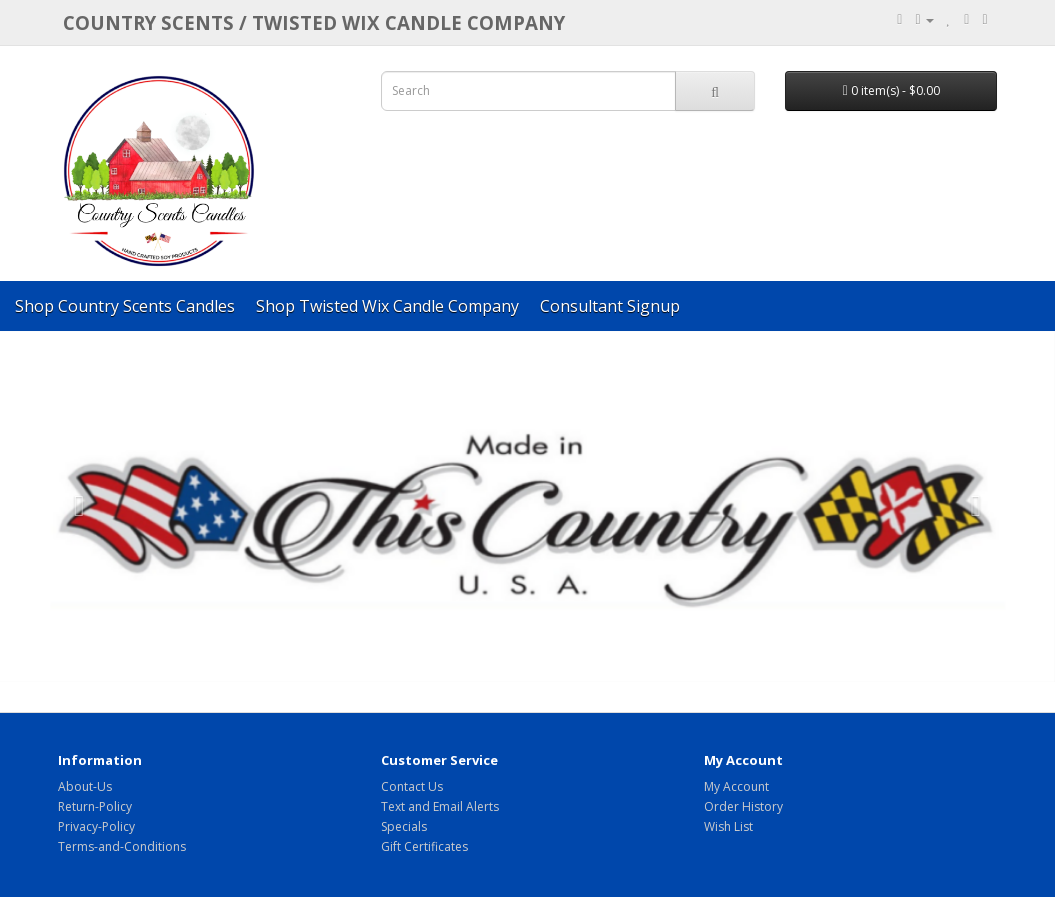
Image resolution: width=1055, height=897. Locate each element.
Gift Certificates (424, 846)
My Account (736, 786)
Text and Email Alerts (440, 806)
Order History (743, 806)
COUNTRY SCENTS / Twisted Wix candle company (314, 22)
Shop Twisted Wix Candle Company (387, 306)
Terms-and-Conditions (122, 846)
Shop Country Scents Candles (125, 306)
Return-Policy (95, 806)
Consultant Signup (610, 306)
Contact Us (412, 786)
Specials (404, 826)
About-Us (85, 786)
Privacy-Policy (96, 826)
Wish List (728, 826)
